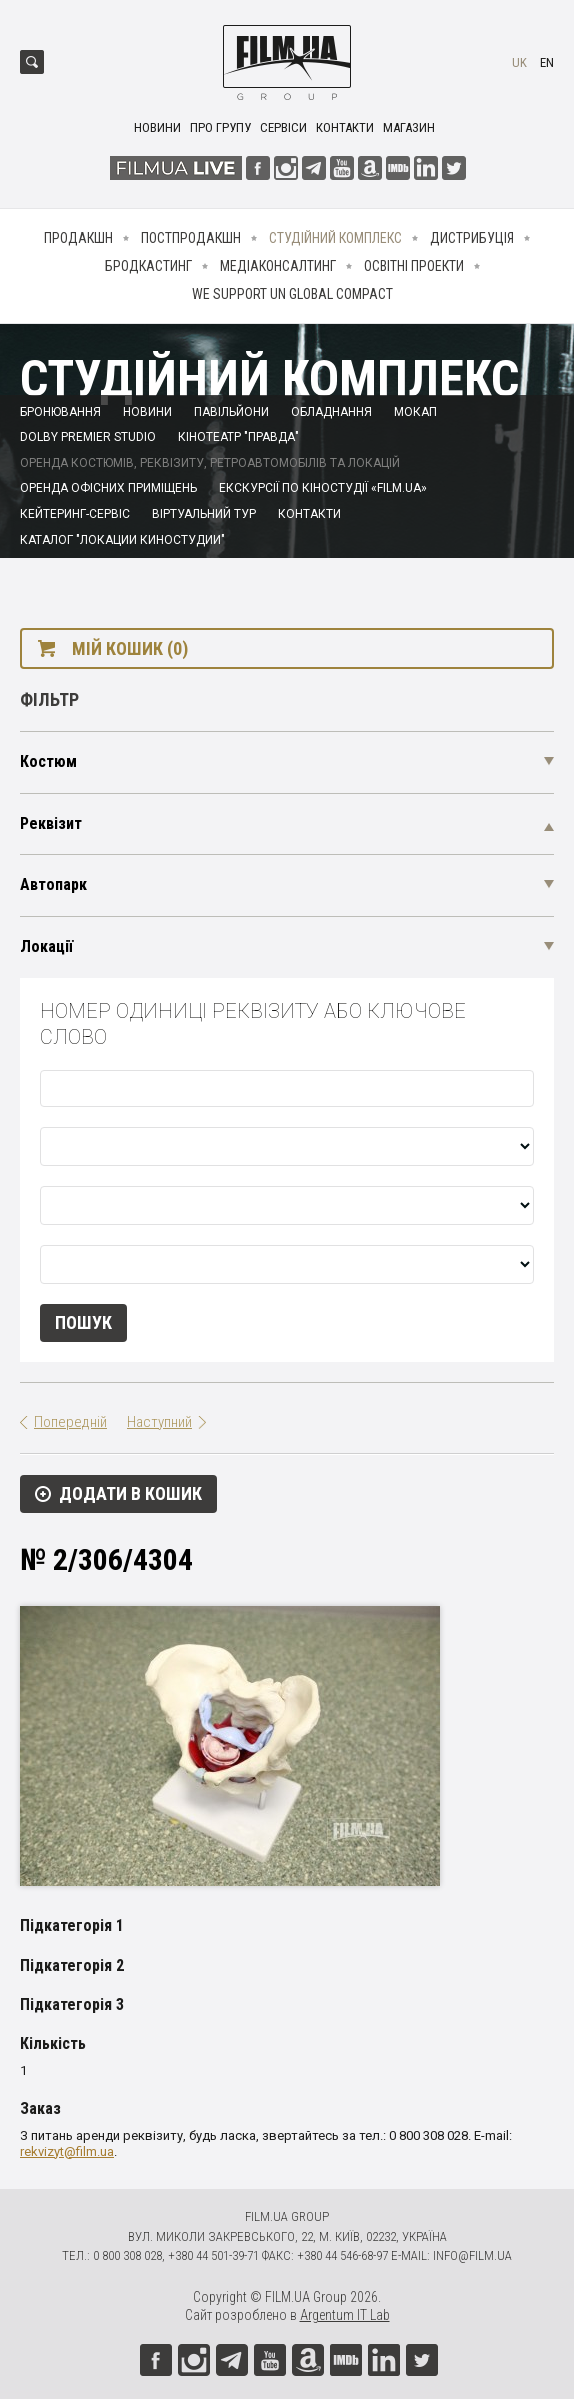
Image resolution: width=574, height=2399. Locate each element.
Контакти (345, 127)
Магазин (409, 127)
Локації (46, 946)
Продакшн (78, 238)
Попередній (70, 1422)
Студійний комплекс (335, 238)
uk (519, 62)
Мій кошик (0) (130, 648)
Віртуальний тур (204, 514)
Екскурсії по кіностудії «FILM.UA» (323, 488)
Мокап (415, 412)
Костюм (48, 761)
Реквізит (51, 823)
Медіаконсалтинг (278, 266)
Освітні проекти (414, 266)
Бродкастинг (148, 266)
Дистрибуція (472, 238)
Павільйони (231, 412)
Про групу (220, 127)
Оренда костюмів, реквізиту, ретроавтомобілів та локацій (210, 463)
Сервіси (283, 127)
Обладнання (331, 412)
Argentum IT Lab (345, 2315)
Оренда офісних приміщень (108, 488)
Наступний (159, 1422)
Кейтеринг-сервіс (75, 514)
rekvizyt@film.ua (67, 2151)
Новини (157, 127)
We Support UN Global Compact (292, 294)
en (547, 62)
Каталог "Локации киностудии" (122, 540)
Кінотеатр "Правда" (238, 437)
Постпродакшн (191, 238)
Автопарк (53, 884)
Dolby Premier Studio (88, 437)
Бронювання (60, 412)
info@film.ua (472, 2255)
